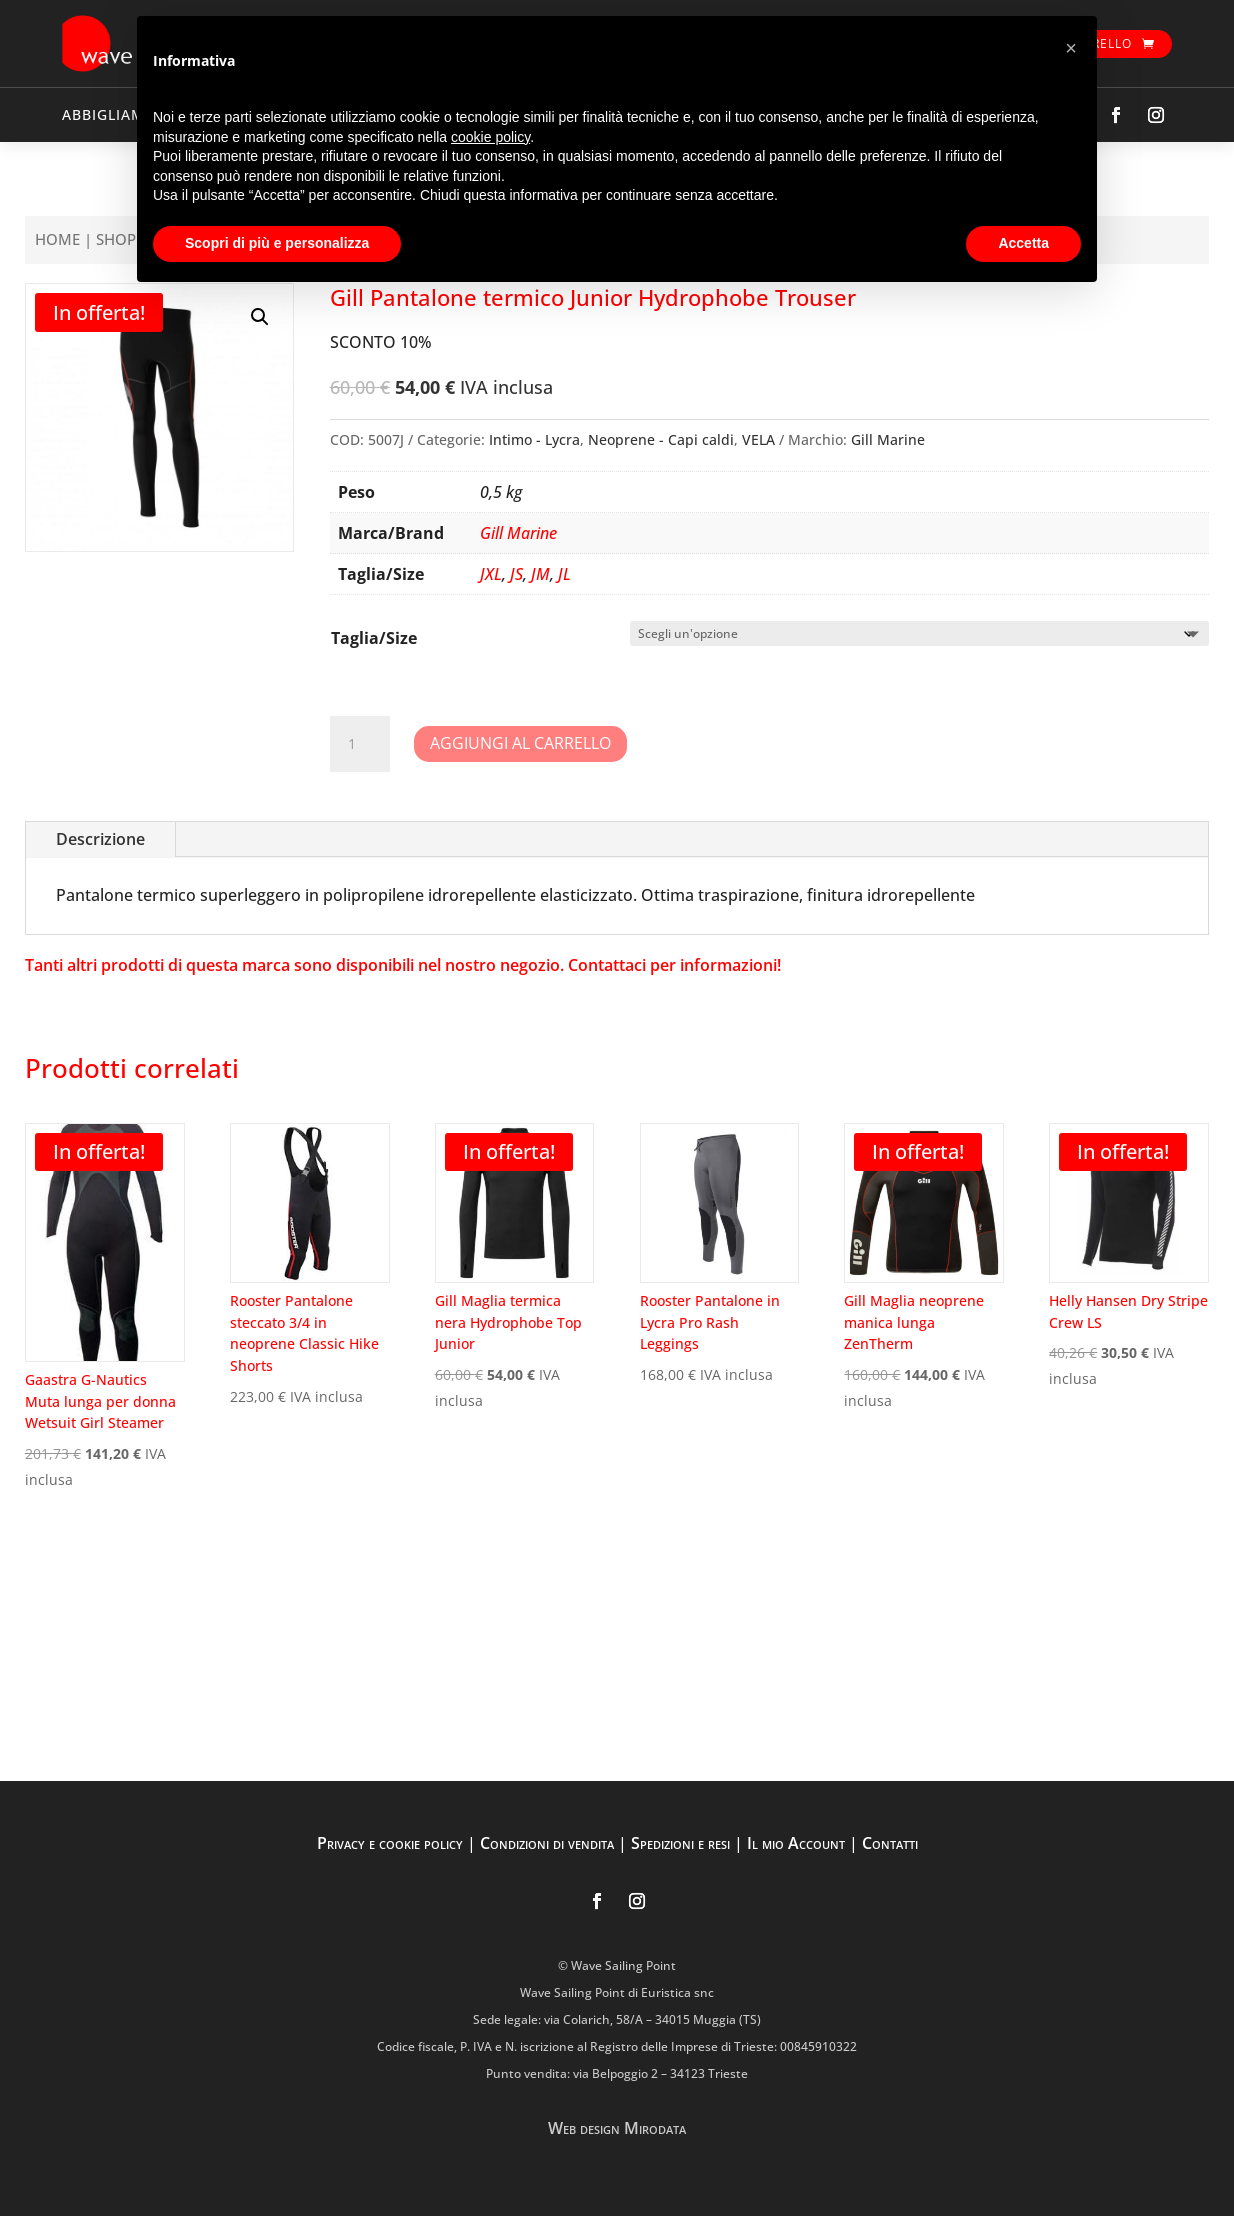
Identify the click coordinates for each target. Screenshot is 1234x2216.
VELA (758, 439)
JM (540, 574)
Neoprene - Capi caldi (661, 439)
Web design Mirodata (617, 2128)
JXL (491, 574)
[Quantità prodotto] (360, 744)
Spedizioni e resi (680, 1843)
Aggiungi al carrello (520, 743)
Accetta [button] (1023, 243)
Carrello (1099, 43)
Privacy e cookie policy (390, 1843)
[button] (260, 317)
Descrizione (100, 839)
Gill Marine (888, 439)
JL (564, 574)
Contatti (890, 1843)
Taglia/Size (374, 638)
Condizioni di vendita (547, 1843)
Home (57, 239)
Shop (116, 239)
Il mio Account (796, 1843)
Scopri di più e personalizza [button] (277, 243)
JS (516, 574)
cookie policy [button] (490, 137)
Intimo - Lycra (534, 439)
